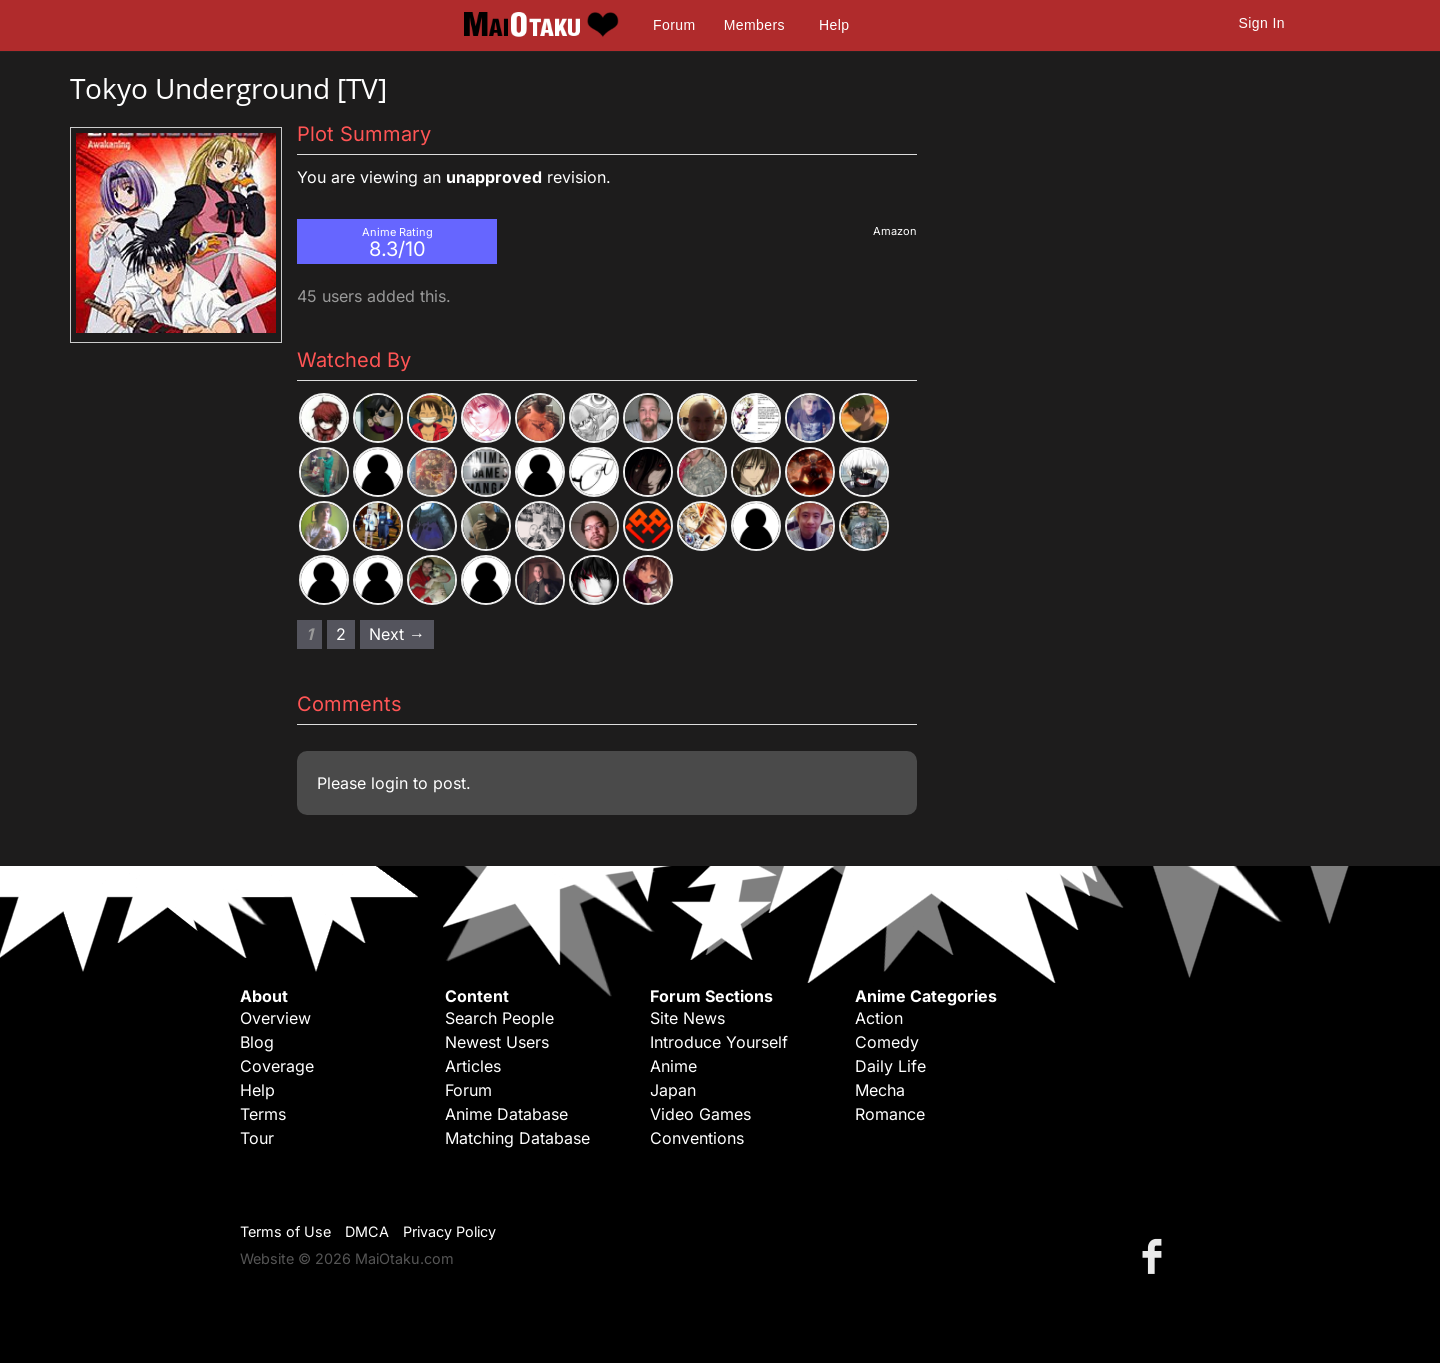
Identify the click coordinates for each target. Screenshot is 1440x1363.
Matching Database (517, 1138)
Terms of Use (285, 1231)
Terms (263, 1114)
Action (879, 1018)
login (389, 783)
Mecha (880, 1090)
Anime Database (506, 1114)
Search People (499, 1018)
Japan (673, 1090)
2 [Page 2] (341, 634)
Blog (257, 1042)
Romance (890, 1114)
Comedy (887, 1042)
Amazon (895, 231)
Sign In (1262, 23)
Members (754, 25)
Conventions (697, 1138)
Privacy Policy (449, 1231)
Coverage (277, 1066)
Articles (473, 1066)
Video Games (700, 1114)
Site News (687, 1018)
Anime (673, 1066)
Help (834, 25)
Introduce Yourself (719, 1042)
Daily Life (890, 1066)
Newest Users (497, 1042)
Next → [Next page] (397, 634)
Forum (674, 25)
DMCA (367, 1231)
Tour (257, 1138)
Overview (275, 1018)
